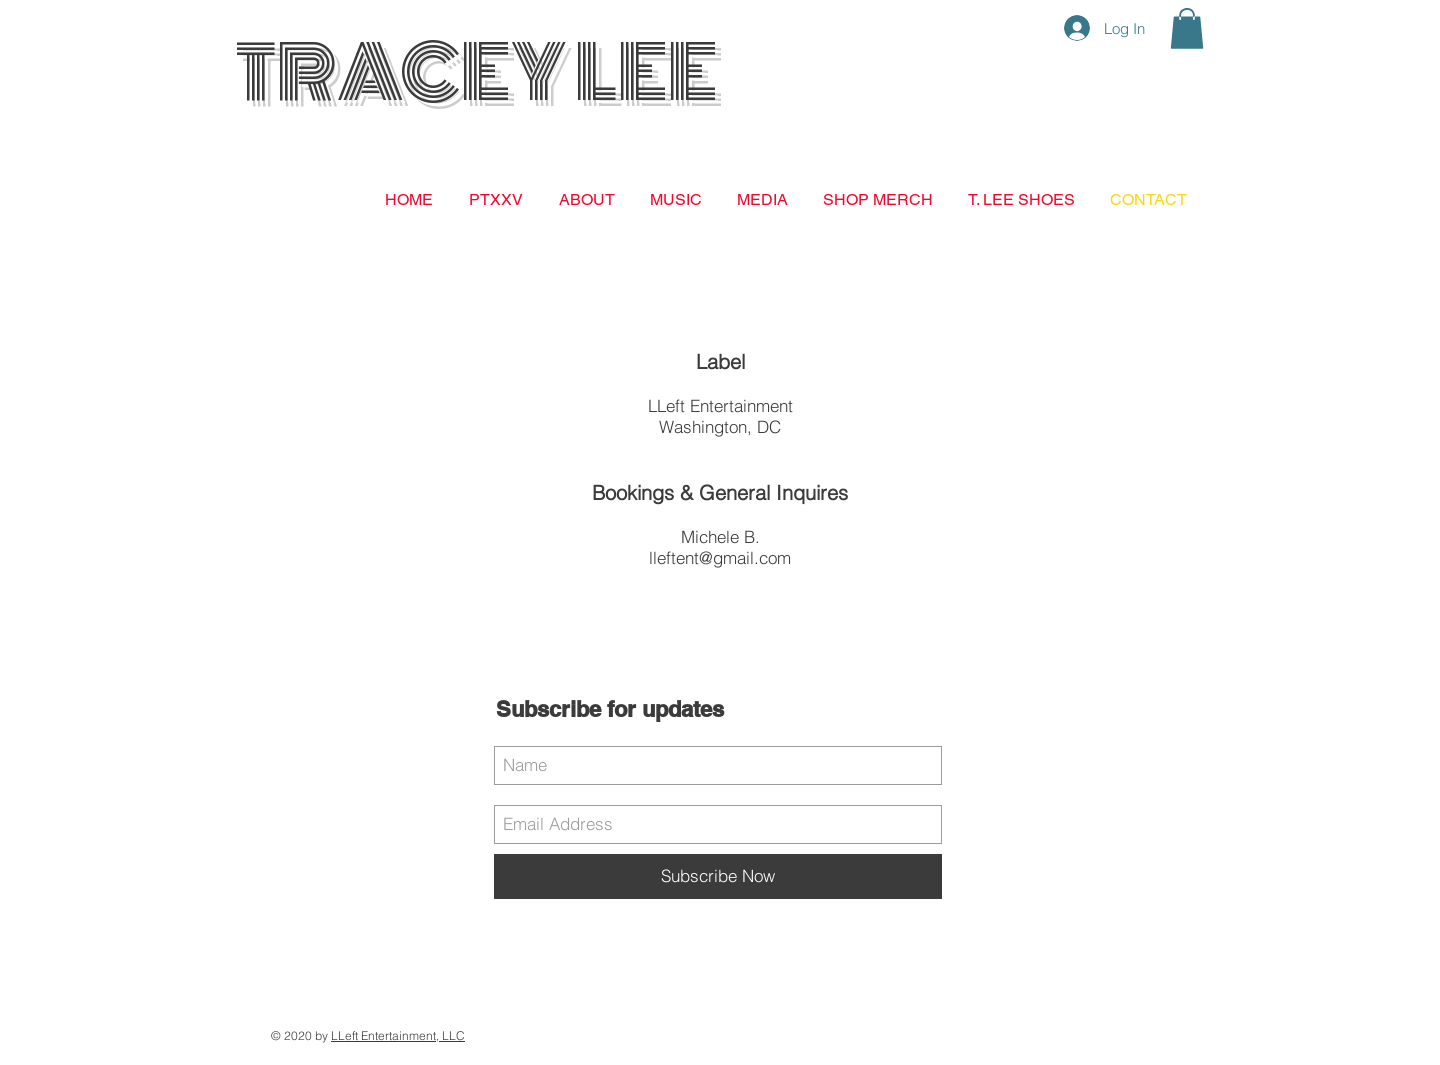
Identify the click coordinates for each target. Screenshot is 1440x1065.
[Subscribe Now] (718, 876)
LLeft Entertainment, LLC (398, 1035)
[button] (1187, 28)
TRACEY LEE (476, 73)
